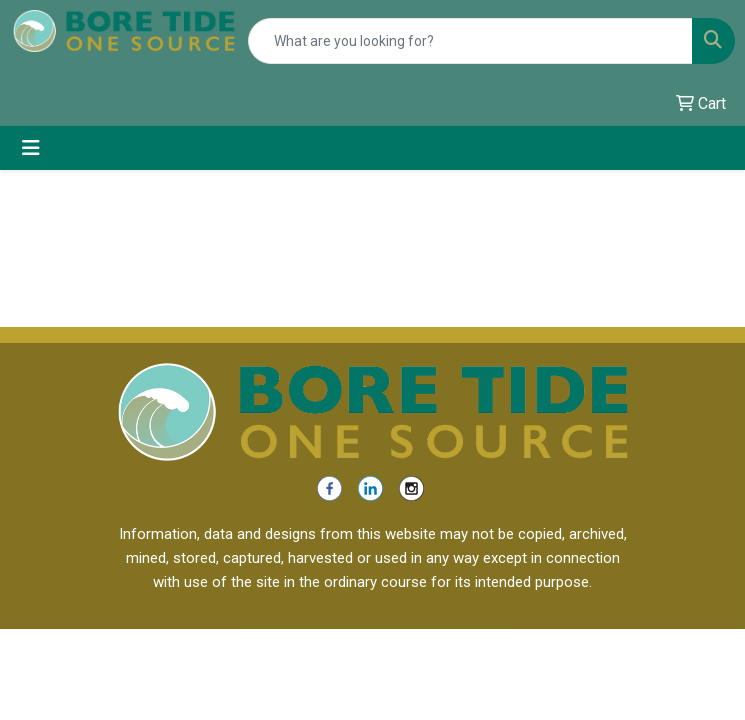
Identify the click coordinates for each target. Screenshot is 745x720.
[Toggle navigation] (31, 148)
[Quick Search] (470, 41)
